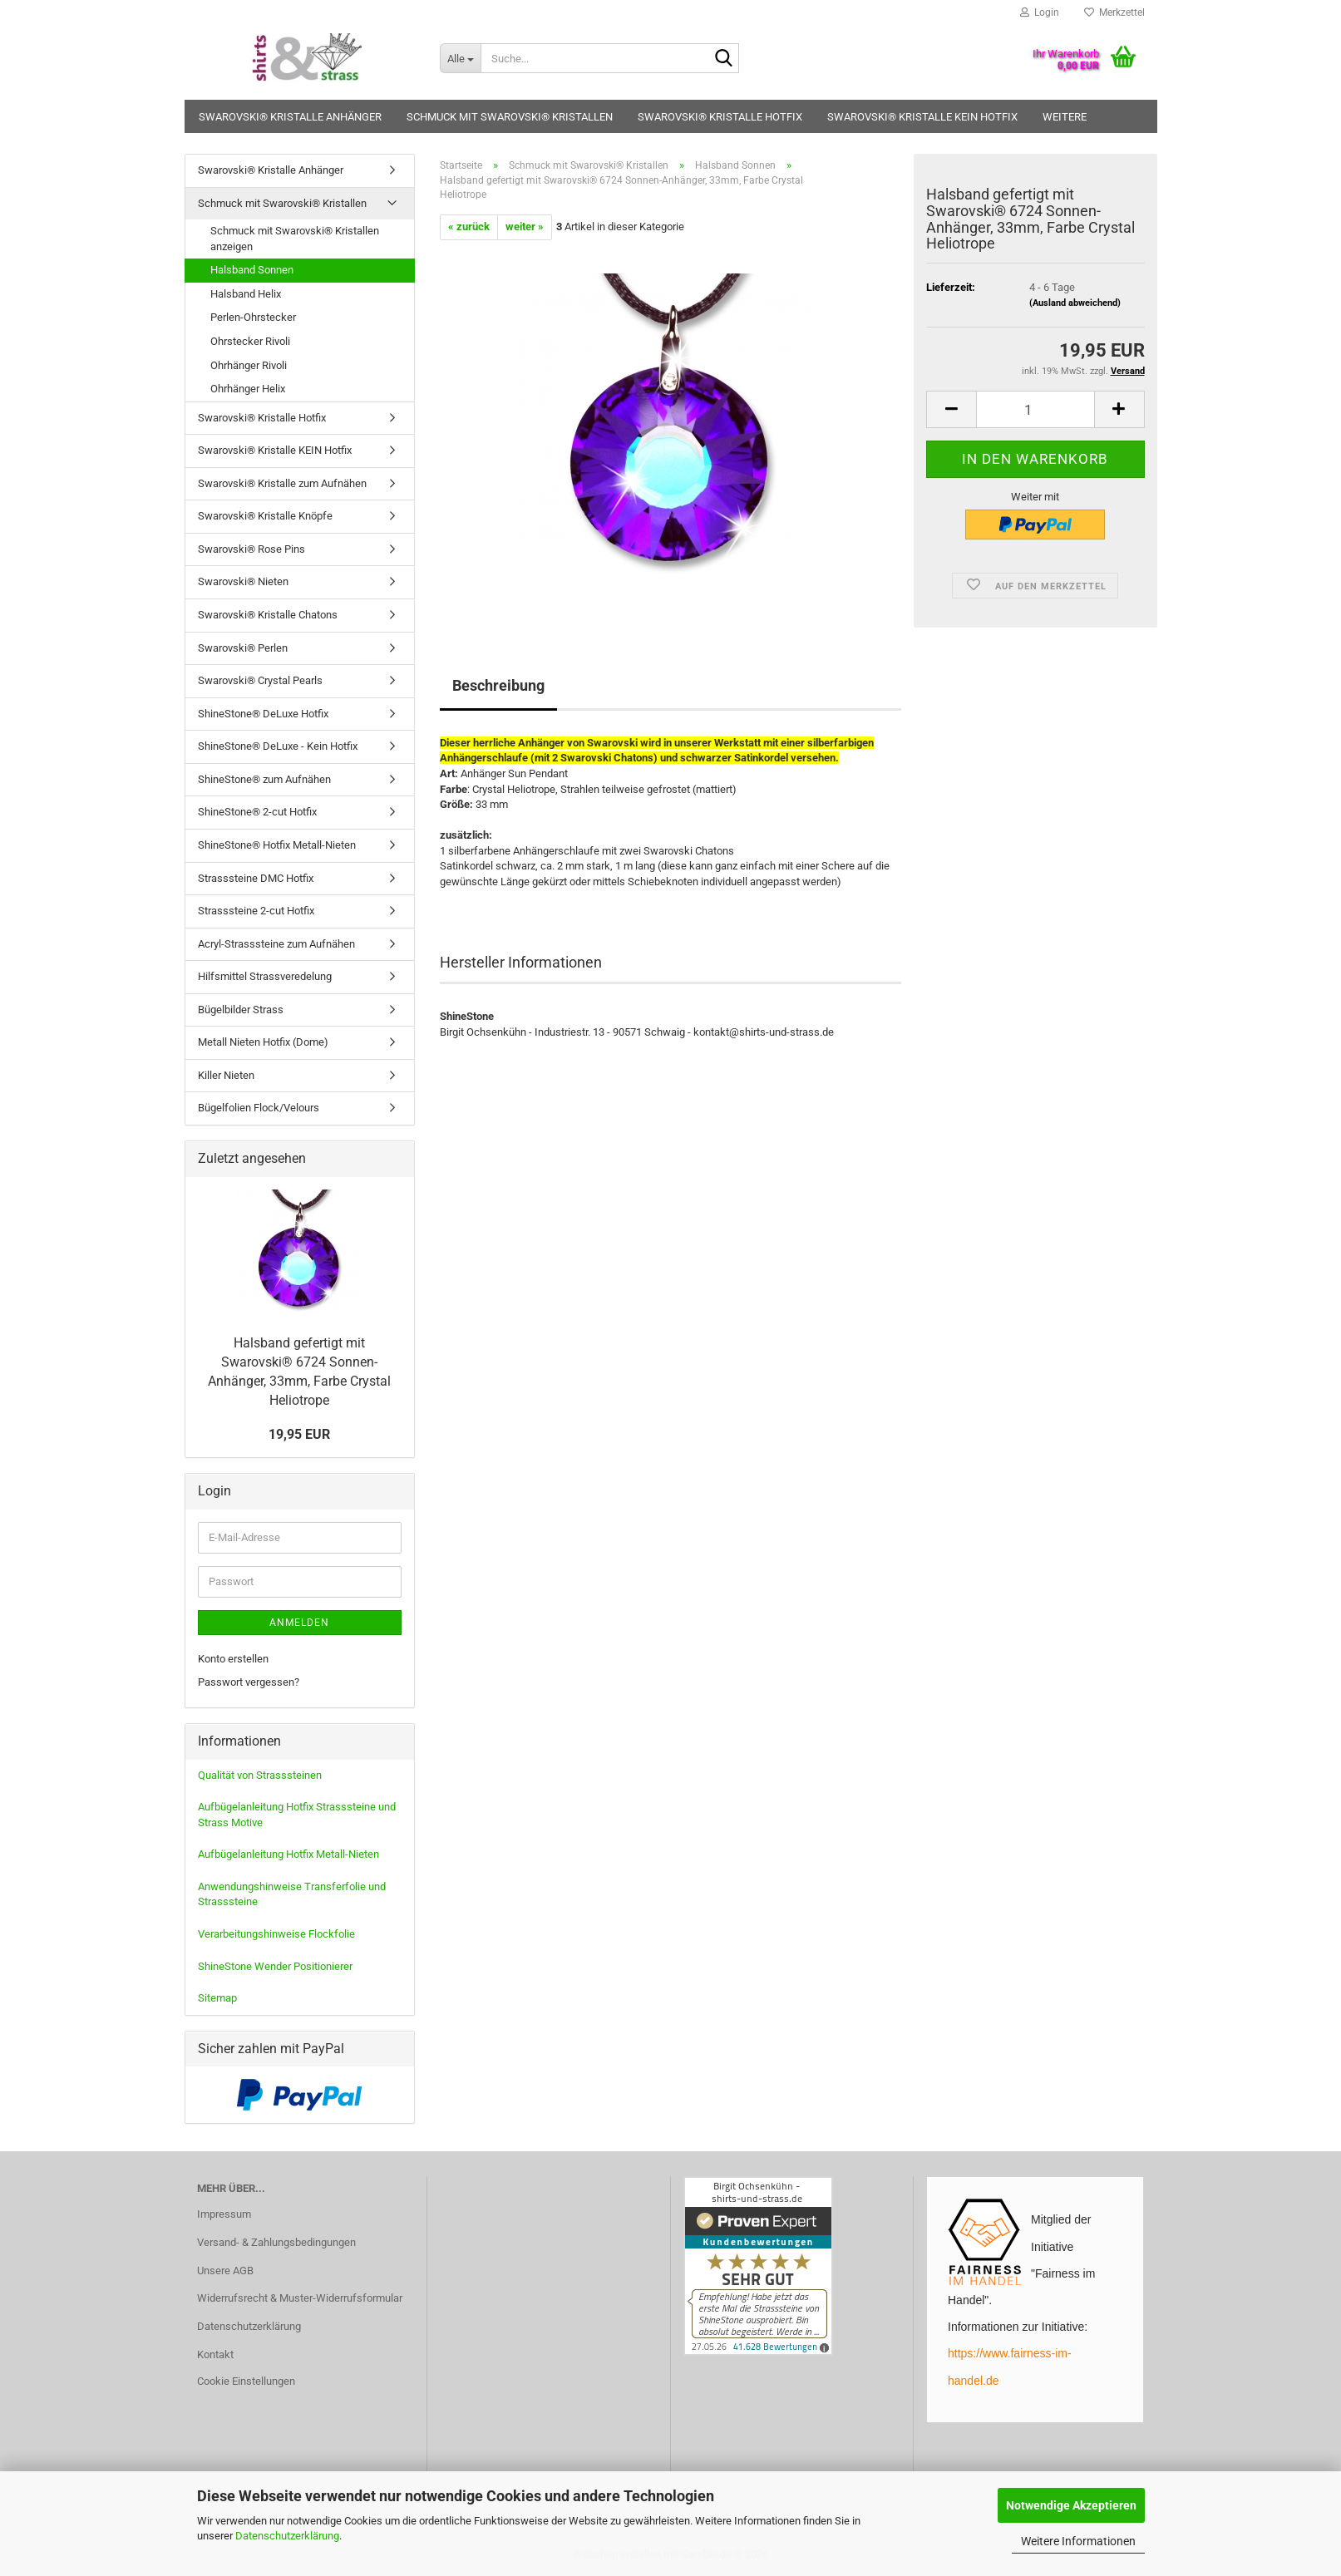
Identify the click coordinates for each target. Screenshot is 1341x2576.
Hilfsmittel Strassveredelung (265, 976)
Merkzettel (1114, 12)
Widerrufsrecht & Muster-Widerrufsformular (299, 2298)
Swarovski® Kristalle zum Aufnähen (282, 483)
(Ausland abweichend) (1075, 303)
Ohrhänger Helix (247, 388)
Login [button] (1039, 12)
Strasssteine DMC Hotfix (255, 878)
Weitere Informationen (1078, 2541)
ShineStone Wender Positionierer (275, 1966)
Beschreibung (498, 685)
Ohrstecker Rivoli (250, 341)
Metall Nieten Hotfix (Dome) (263, 1042)
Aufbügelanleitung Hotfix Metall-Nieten (288, 1854)
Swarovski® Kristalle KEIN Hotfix (922, 117)
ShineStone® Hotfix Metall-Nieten (277, 845)
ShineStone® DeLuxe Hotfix (263, 713)
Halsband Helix (245, 294)
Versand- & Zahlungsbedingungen (276, 2242)
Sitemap (217, 1998)
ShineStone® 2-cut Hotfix (257, 811)
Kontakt (215, 2354)
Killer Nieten (226, 1075)
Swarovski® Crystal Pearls (260, 680)
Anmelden (299, 1622)
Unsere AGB (225, 2270)
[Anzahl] (1035, 409)
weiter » (524, 226)
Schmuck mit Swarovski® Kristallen (510, 117)
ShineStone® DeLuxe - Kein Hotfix (277, 746)
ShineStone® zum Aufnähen (264, 779)
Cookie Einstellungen (246, 2381)
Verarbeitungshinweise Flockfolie (276, 1934)
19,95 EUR (299, 1434)
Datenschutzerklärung (287, 2535)
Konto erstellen (233, 1658)
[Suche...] (460, 58)
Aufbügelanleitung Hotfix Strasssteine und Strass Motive (297, 1814)
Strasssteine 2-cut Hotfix (256, 910)
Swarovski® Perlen (243, 648)
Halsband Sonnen (251, 270)
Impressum (224, 2214)
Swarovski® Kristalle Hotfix (720, 117)
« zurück (469, 226)
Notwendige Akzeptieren (1071, 2505)
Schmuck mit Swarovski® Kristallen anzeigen (294, 238)
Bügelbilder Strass (240, 1009)
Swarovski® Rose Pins (251, 549)
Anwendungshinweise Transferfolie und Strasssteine (292, 1894)
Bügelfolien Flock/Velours (258, 1107)
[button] (951, 409)
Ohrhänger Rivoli (248, 365)
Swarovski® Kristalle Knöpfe (265, 516)
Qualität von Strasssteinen (260, 1775)
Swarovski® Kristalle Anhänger (290, 117)
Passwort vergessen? (248, 1682)
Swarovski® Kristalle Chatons (268, 614)
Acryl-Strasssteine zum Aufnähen (276, 944)
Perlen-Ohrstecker (253, 317)
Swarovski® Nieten (243, 581)
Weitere (1065, 117)
